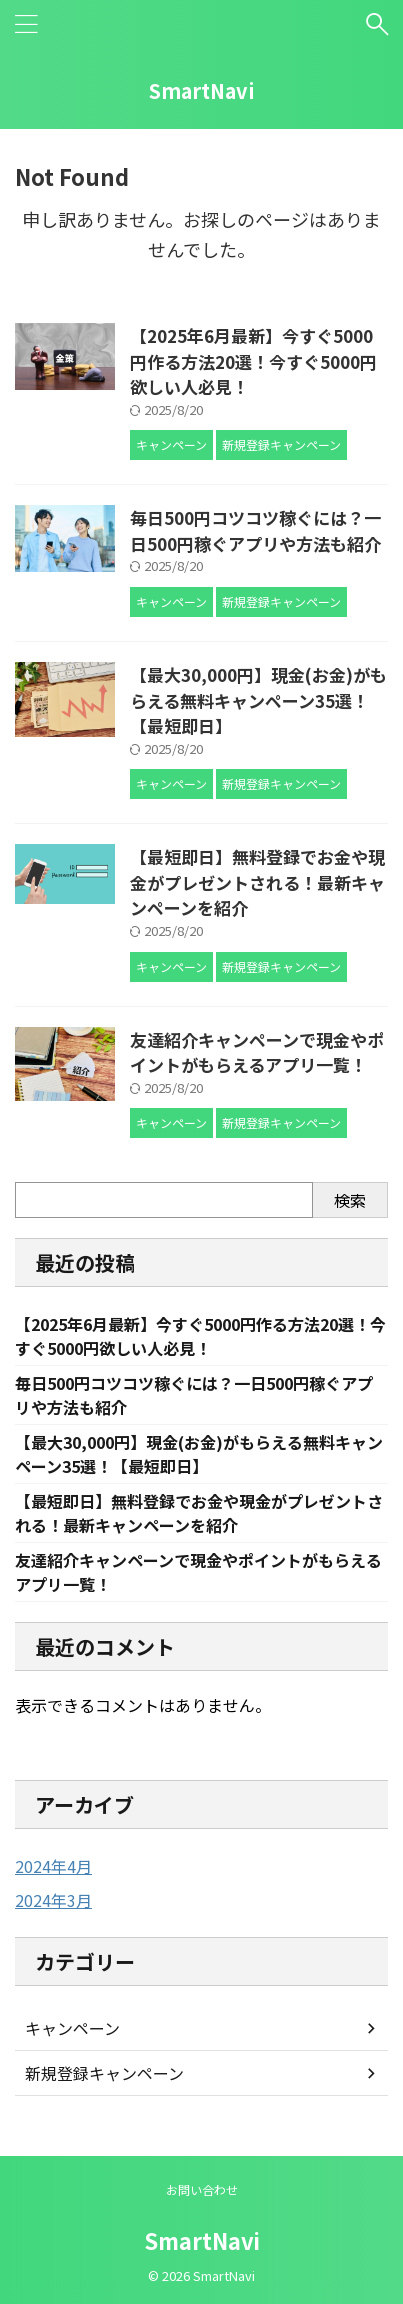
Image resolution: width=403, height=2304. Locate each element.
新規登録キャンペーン (104, 2073)
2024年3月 (53, 1900)
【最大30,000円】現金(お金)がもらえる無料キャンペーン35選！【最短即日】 (258, 700)
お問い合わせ (202, 2189)
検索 (350, 1200)
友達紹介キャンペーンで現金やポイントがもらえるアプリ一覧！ (257, 1052)
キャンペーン (72, 2028)
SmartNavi (202, 90)
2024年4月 (53, 1866)
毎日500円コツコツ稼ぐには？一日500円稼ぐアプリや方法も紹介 (255, 530)
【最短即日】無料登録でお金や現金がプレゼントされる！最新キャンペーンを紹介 (257, 882)
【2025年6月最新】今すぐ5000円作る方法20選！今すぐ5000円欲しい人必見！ (253, 361)
